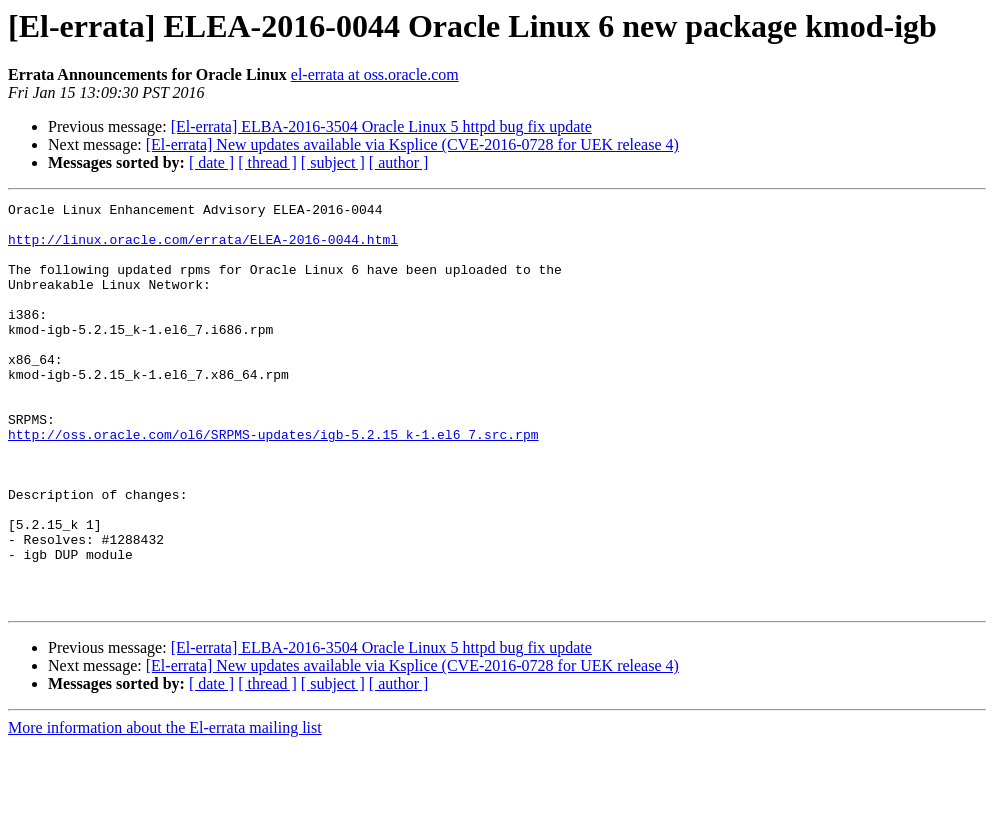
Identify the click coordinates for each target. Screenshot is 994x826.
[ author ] (399, 162)
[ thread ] (267, 162)
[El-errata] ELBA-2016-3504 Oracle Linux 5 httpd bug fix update (381, 126)
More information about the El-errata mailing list (165, 808)
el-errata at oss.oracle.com (375, 74)
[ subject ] (333, 162)
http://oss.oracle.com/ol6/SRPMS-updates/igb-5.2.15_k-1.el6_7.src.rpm (273, 482)
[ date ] (211, 162)
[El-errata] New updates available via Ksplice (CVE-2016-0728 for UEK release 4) (412, 144)
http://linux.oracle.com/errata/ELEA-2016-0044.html (203, 248)
